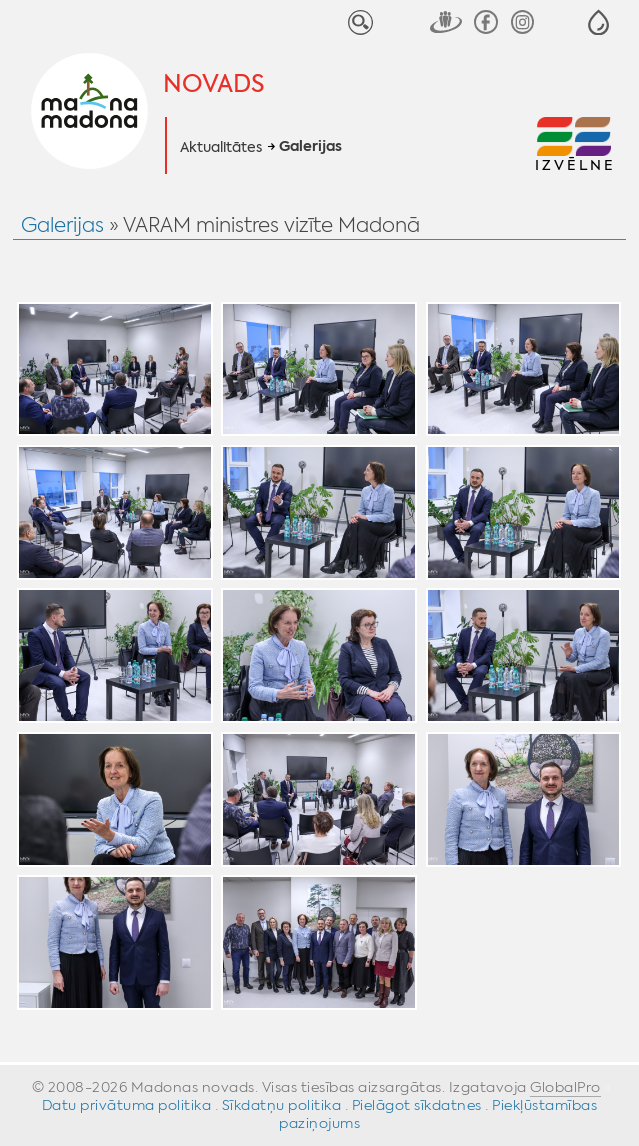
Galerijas (310, 147)
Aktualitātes (221, 147)
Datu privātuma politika (127, 1105)
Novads (214, 84)
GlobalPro (565, 1087)
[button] (598, 22)
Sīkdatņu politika (282, 1105)
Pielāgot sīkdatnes (417, 1105)
